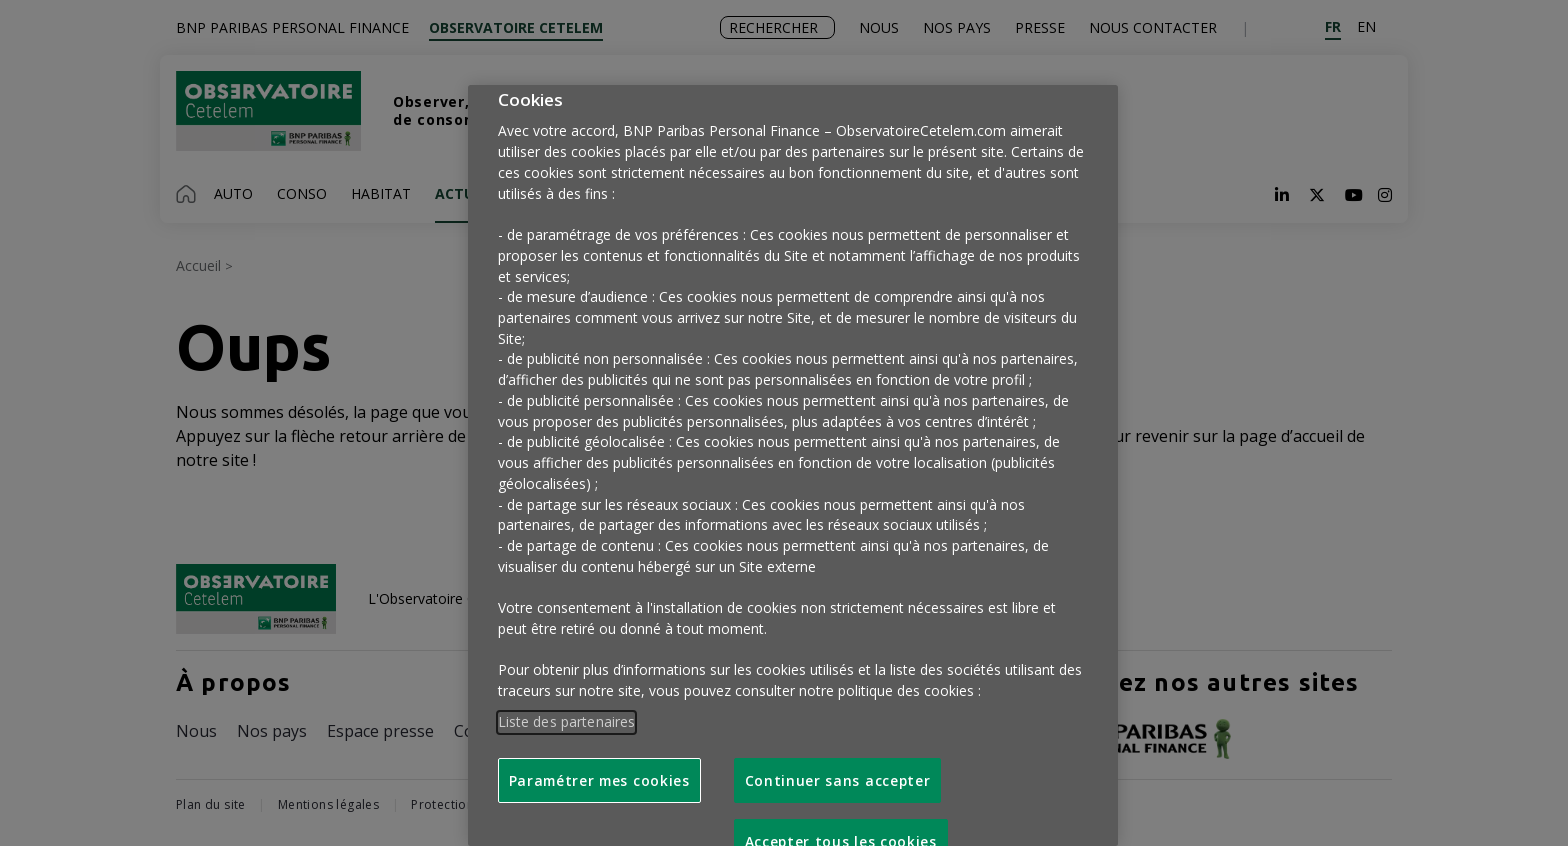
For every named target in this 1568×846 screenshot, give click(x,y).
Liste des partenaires (567, 721)
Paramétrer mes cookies (599, 780)
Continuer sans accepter (838, 780)
